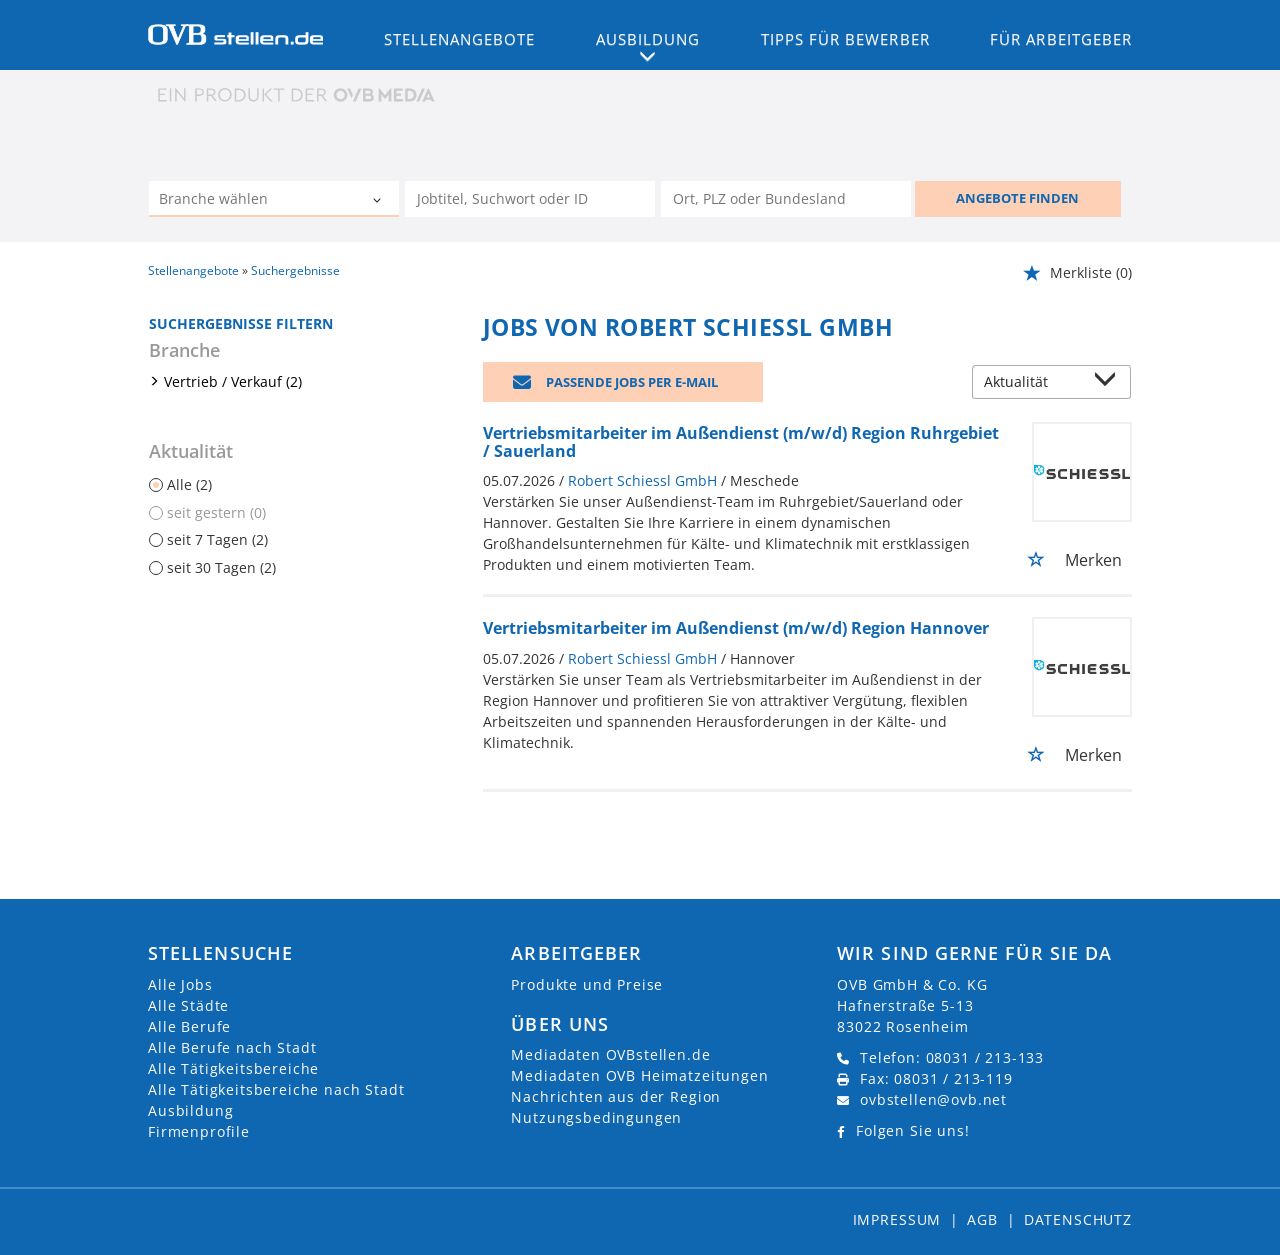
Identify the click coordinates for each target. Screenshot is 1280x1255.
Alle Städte (188, 1005)
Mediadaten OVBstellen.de (610, 1054)
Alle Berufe (189, 1026)
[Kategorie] (254, 201)
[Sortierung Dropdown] (1110, 383)
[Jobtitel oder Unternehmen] (530, 199)
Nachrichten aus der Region (616, 1096)
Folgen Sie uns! (913, 1130)
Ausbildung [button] (648, 39)
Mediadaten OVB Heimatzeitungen (639, 1075)
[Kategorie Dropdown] (379, 201)
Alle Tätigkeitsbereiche (233, 1068)
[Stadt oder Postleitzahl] (786, 199)
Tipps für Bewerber (845, 39)
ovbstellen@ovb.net (933, 1099)
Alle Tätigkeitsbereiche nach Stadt (276, 1089)
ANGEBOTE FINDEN (1017, 198)
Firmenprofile (199, 1131)
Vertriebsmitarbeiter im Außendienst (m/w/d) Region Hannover (736, 628)
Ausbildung (190, 1110)
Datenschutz (1078, 1219)
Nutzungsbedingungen (596, 1117)
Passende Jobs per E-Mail (632, 382)
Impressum (897, 1219)
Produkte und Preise (587, 984)
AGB (982, 1219)
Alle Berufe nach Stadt (232, 1047)
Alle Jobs (180, 984)
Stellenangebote (460, 39)
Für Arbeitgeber (1061, 39)
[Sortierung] (1032, 383)
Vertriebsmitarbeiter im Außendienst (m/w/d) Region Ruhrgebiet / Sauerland (741, 442)
